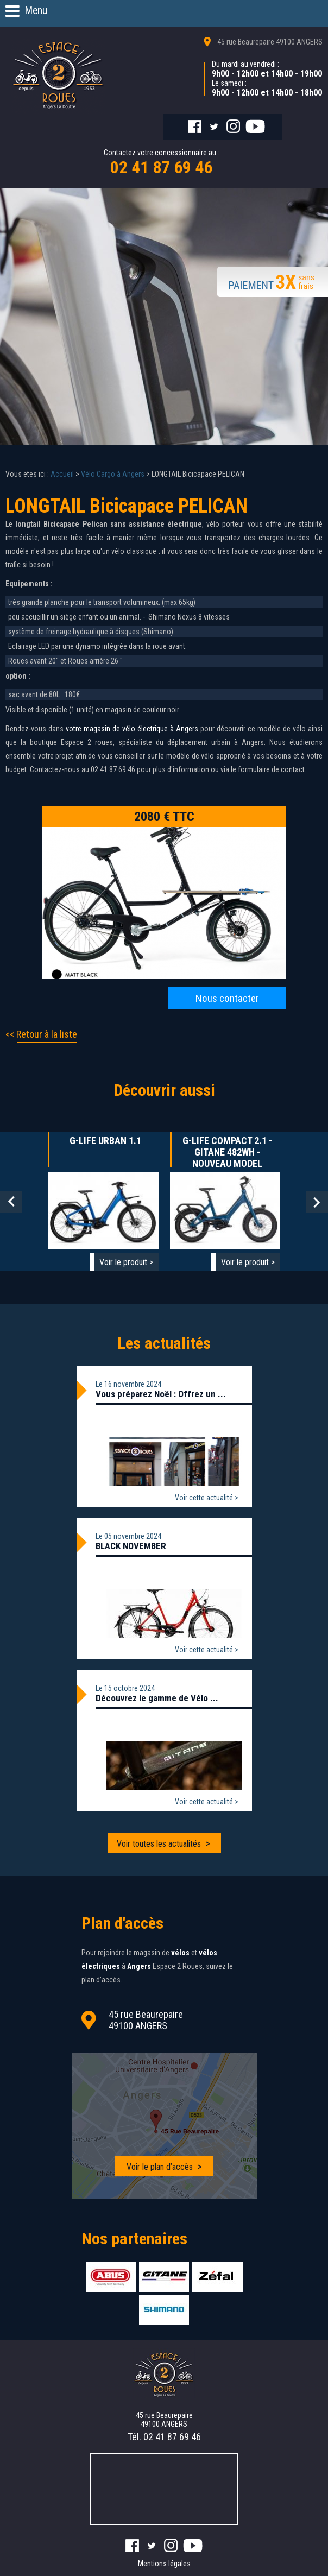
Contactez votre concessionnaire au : (161, 163)
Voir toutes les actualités (159, 1844)
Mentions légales (164, 2563)
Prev (11, 1202)
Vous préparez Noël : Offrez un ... (161, 1393)
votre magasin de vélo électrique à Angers (131, 728)
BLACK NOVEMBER (131, 1545)
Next (317, 1202)
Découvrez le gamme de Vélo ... (157, 1698)
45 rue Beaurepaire (270, 41)
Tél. (164, 2436)
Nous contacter (227, 998)
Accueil (62, 474)
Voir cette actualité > (206, 1497)
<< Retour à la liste (41, 1034)
